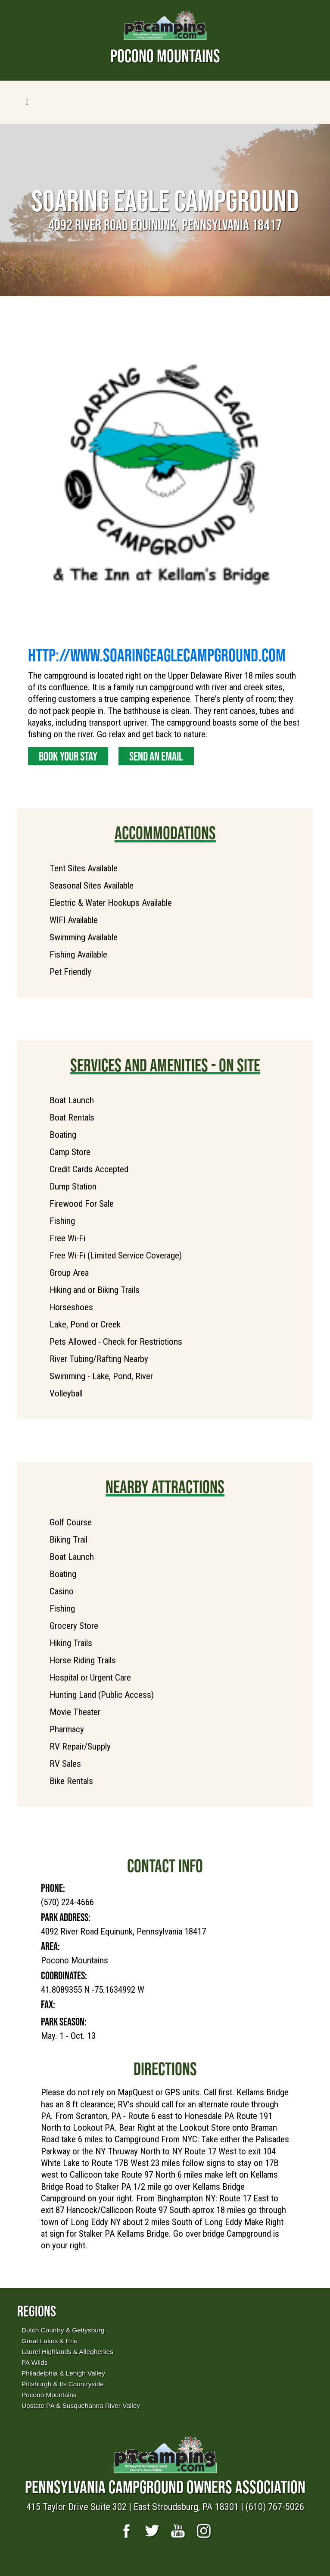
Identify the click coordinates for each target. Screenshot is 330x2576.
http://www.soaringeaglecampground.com (157, 655)
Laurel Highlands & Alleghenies (67, 2351)
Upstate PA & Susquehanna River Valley (81, 2405)
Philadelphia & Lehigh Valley (63, 2373)
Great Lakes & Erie (50, 2340)
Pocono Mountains (49, 2394)
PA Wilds (34, 2362)
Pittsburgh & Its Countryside (63, 2384)
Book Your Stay (68, 756)
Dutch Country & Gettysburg (63, 2330)
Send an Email (156, 756)
